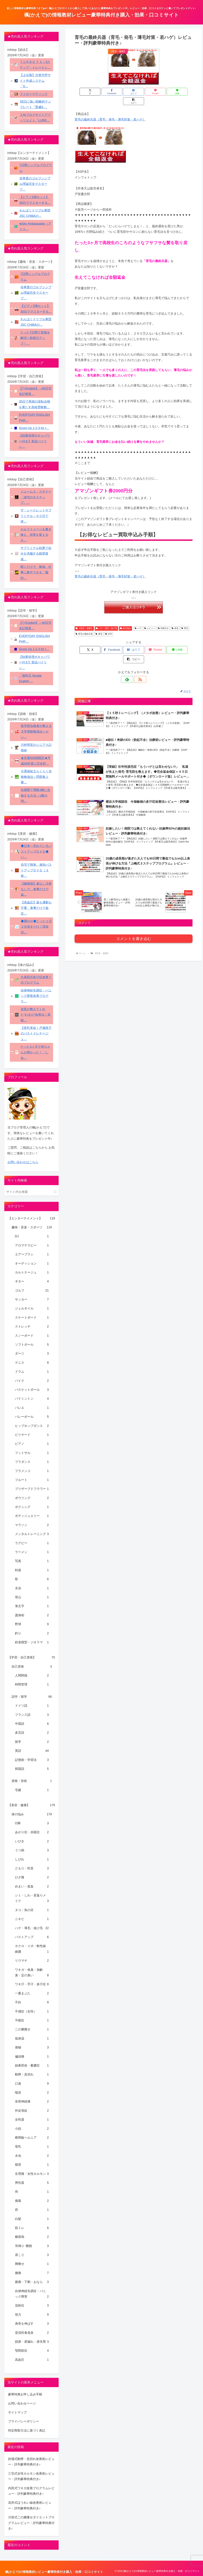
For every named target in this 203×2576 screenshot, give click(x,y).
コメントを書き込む (133, 921)
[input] (31, 1192)
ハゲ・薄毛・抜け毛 (106, 619)
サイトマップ (17, 2412)
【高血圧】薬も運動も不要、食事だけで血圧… (36, 908)
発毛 (175, 619)
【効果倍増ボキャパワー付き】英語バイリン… (34, 441)
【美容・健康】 (84, 619)
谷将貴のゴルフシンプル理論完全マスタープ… (34, 184)
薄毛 (99, 624)
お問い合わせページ (22, 2403)
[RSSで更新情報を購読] (137, 660)
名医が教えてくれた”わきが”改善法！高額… (36, 1014)
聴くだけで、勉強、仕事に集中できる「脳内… (35, 572)
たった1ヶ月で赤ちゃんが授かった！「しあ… (35, 1052)
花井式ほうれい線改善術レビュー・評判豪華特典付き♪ (29, 2505)
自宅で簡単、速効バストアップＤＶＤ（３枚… (36, 870)
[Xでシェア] (84, 92)
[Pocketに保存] (143, 92)
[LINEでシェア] (163, 92)
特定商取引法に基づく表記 (26, 2430)
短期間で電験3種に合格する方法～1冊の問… (35, 795)
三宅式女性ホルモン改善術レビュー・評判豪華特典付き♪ (31, 2476)
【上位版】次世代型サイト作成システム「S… (35, 80)
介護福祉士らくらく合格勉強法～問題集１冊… (36, 776)
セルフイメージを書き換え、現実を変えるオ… (35, 535)
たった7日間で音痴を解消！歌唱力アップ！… (35, 338)
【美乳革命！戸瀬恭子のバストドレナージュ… (36, 1033)
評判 (108, 624)
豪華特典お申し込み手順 (25, 2394)
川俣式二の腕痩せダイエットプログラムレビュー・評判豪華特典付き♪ (31, 2523)
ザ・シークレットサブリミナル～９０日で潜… (35, 516)
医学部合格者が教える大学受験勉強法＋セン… (36, 731)
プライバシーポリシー (23, 2421)
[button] (183, 92)
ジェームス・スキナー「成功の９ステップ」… (35, 497)
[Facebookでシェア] (103, 92)
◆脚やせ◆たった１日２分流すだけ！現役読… (36, 926)
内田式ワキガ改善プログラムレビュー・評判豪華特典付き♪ (31, 2490)
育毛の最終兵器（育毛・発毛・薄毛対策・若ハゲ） (110, 110)
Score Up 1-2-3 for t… (34, 428)
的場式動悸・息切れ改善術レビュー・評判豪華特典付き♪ (31, 2461)
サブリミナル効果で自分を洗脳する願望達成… (35, 553)
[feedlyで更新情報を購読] (129, 660)
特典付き (163, 619)
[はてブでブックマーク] (123, 92)
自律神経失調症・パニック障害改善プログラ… (36, 996)
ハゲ (138, 619)
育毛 (184, 619)
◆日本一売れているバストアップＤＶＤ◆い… (36, 851)
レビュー (149, 619)
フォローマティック (34, 94)
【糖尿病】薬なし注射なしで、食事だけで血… (36, 889)
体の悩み (125, 619)
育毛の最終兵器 (84, 624)
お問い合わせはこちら (22, 1162)
